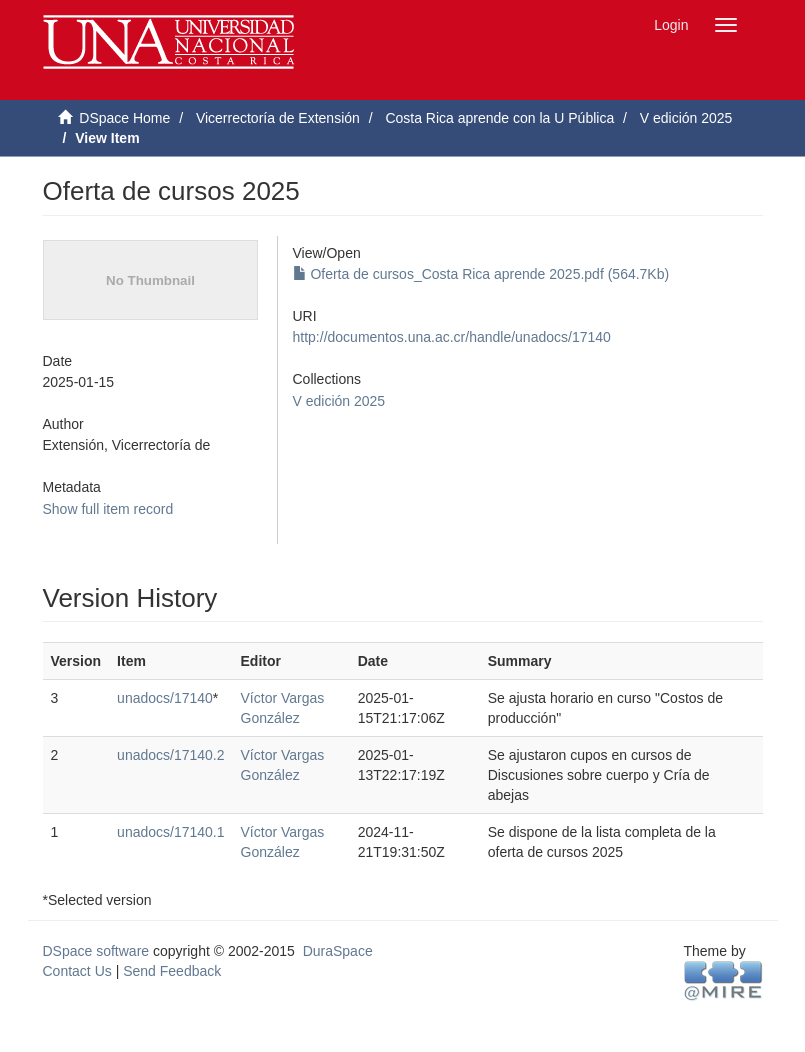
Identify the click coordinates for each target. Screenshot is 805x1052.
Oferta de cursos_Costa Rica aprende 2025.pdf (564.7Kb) (481, 274)
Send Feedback (172, 971)
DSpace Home (124, 118)
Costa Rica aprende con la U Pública (499, 118)
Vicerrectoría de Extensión (278, 118)
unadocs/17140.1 (170, 832)
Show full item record (108, 509)
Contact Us (77, 971)
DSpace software (96, 951)
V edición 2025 (686, 118)
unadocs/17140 (165, 698)
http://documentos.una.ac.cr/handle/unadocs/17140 (452, 337)
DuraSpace (338, 951)
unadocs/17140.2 (170, 755)
